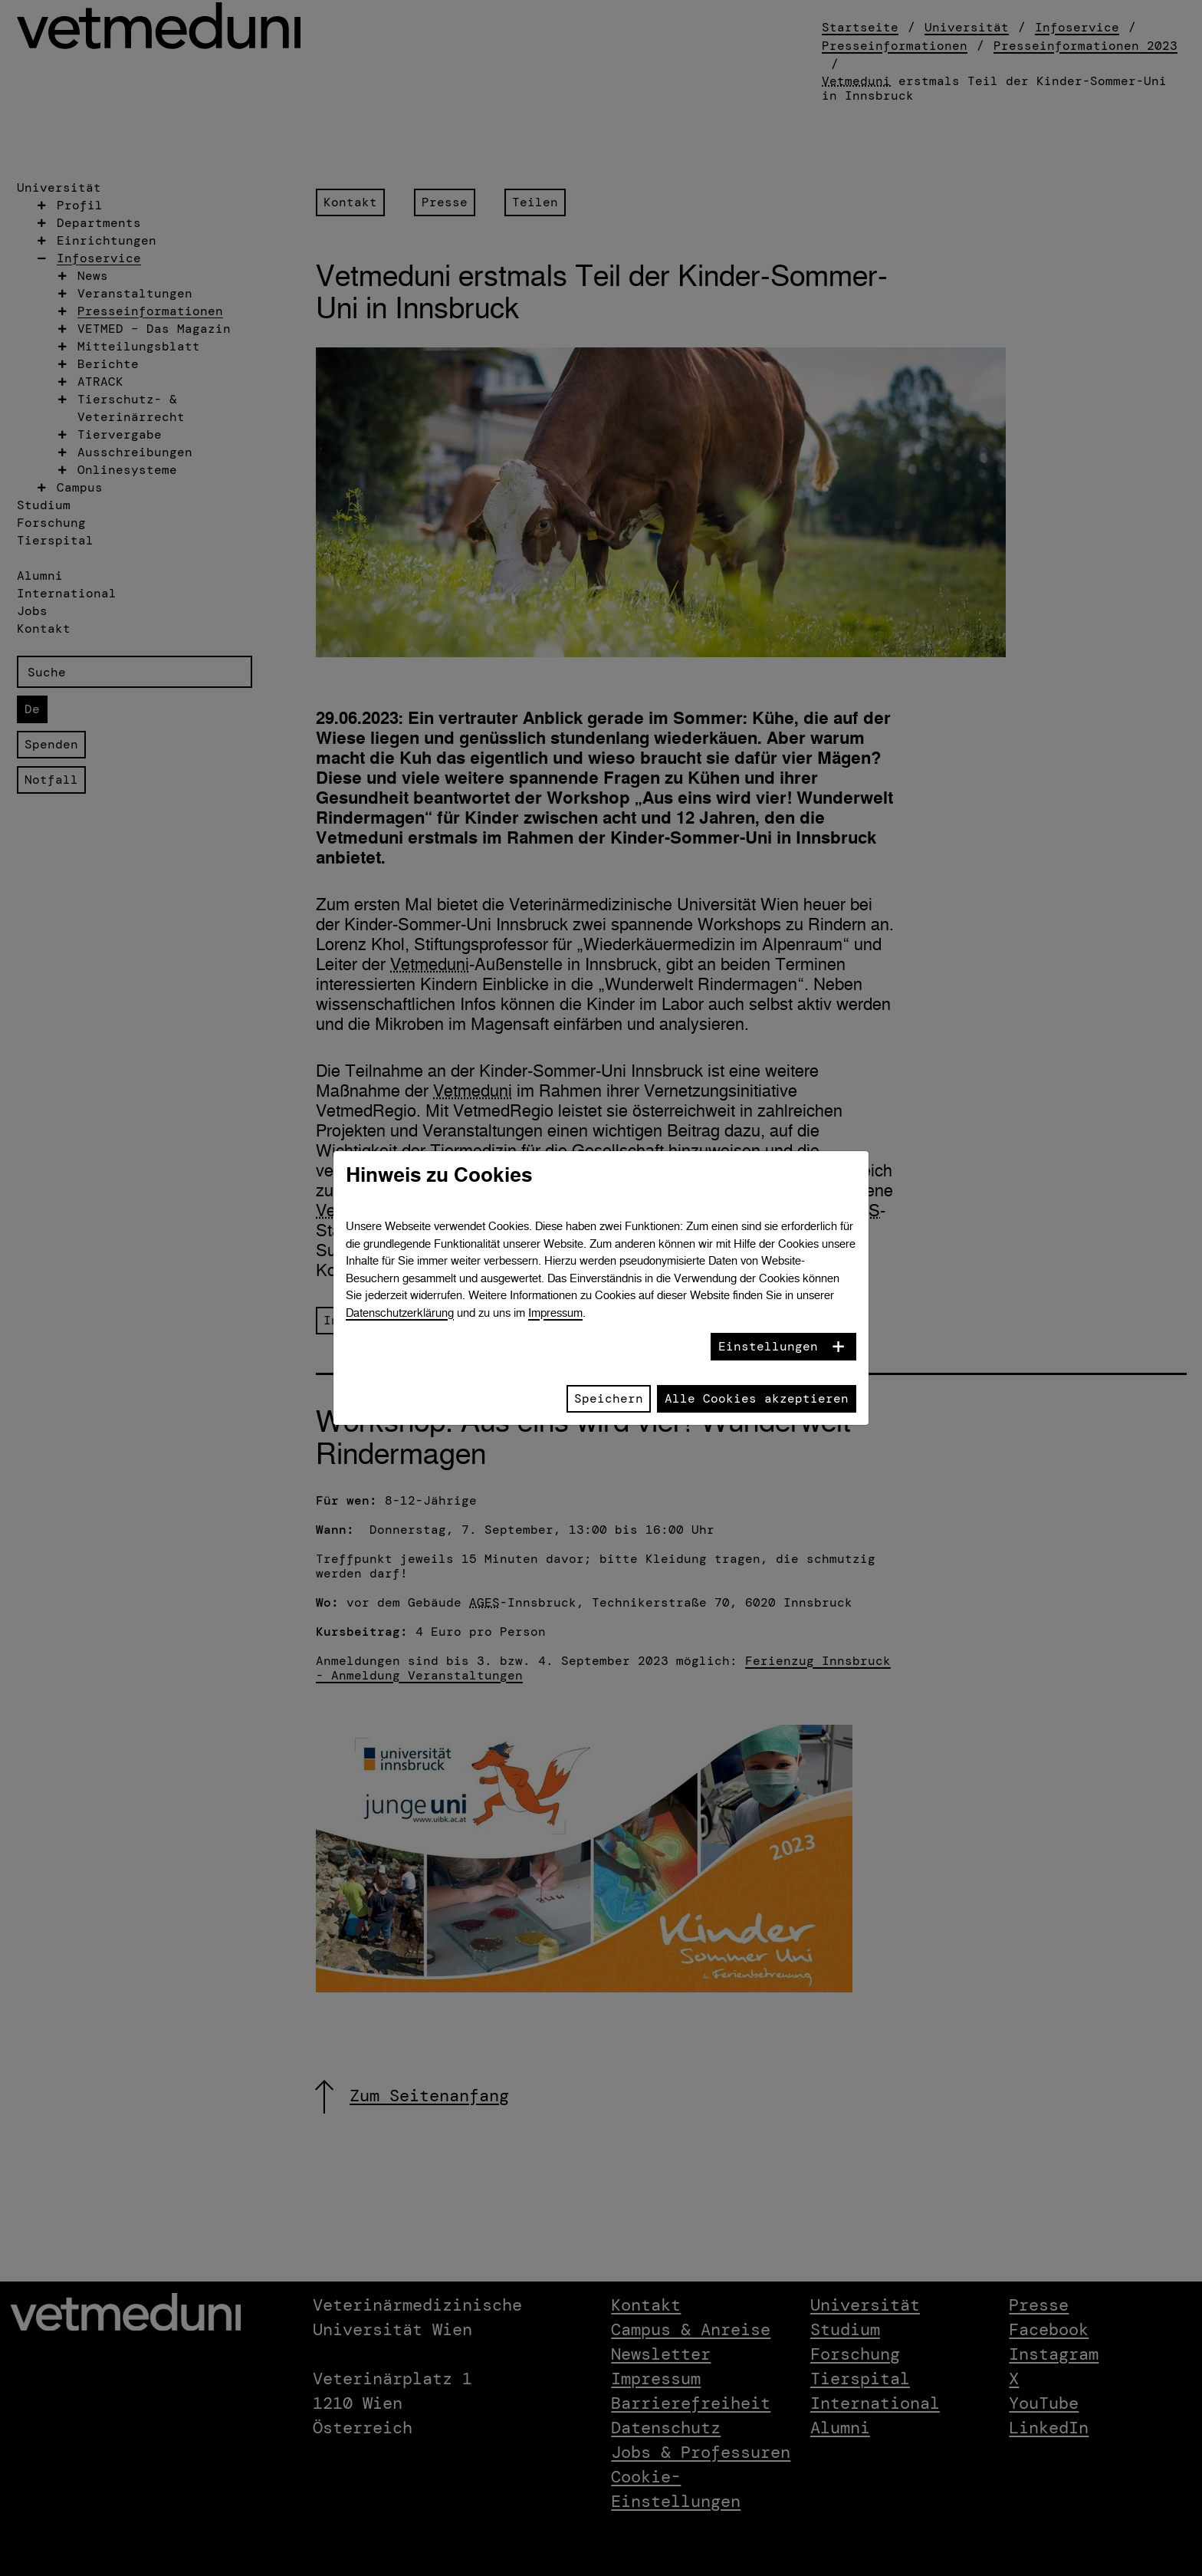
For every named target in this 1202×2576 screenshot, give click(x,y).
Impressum (555, 1312)
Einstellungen (768, 1346)
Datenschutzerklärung (400, 1312)
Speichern (608, 1398)
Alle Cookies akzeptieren (757, 1398)
